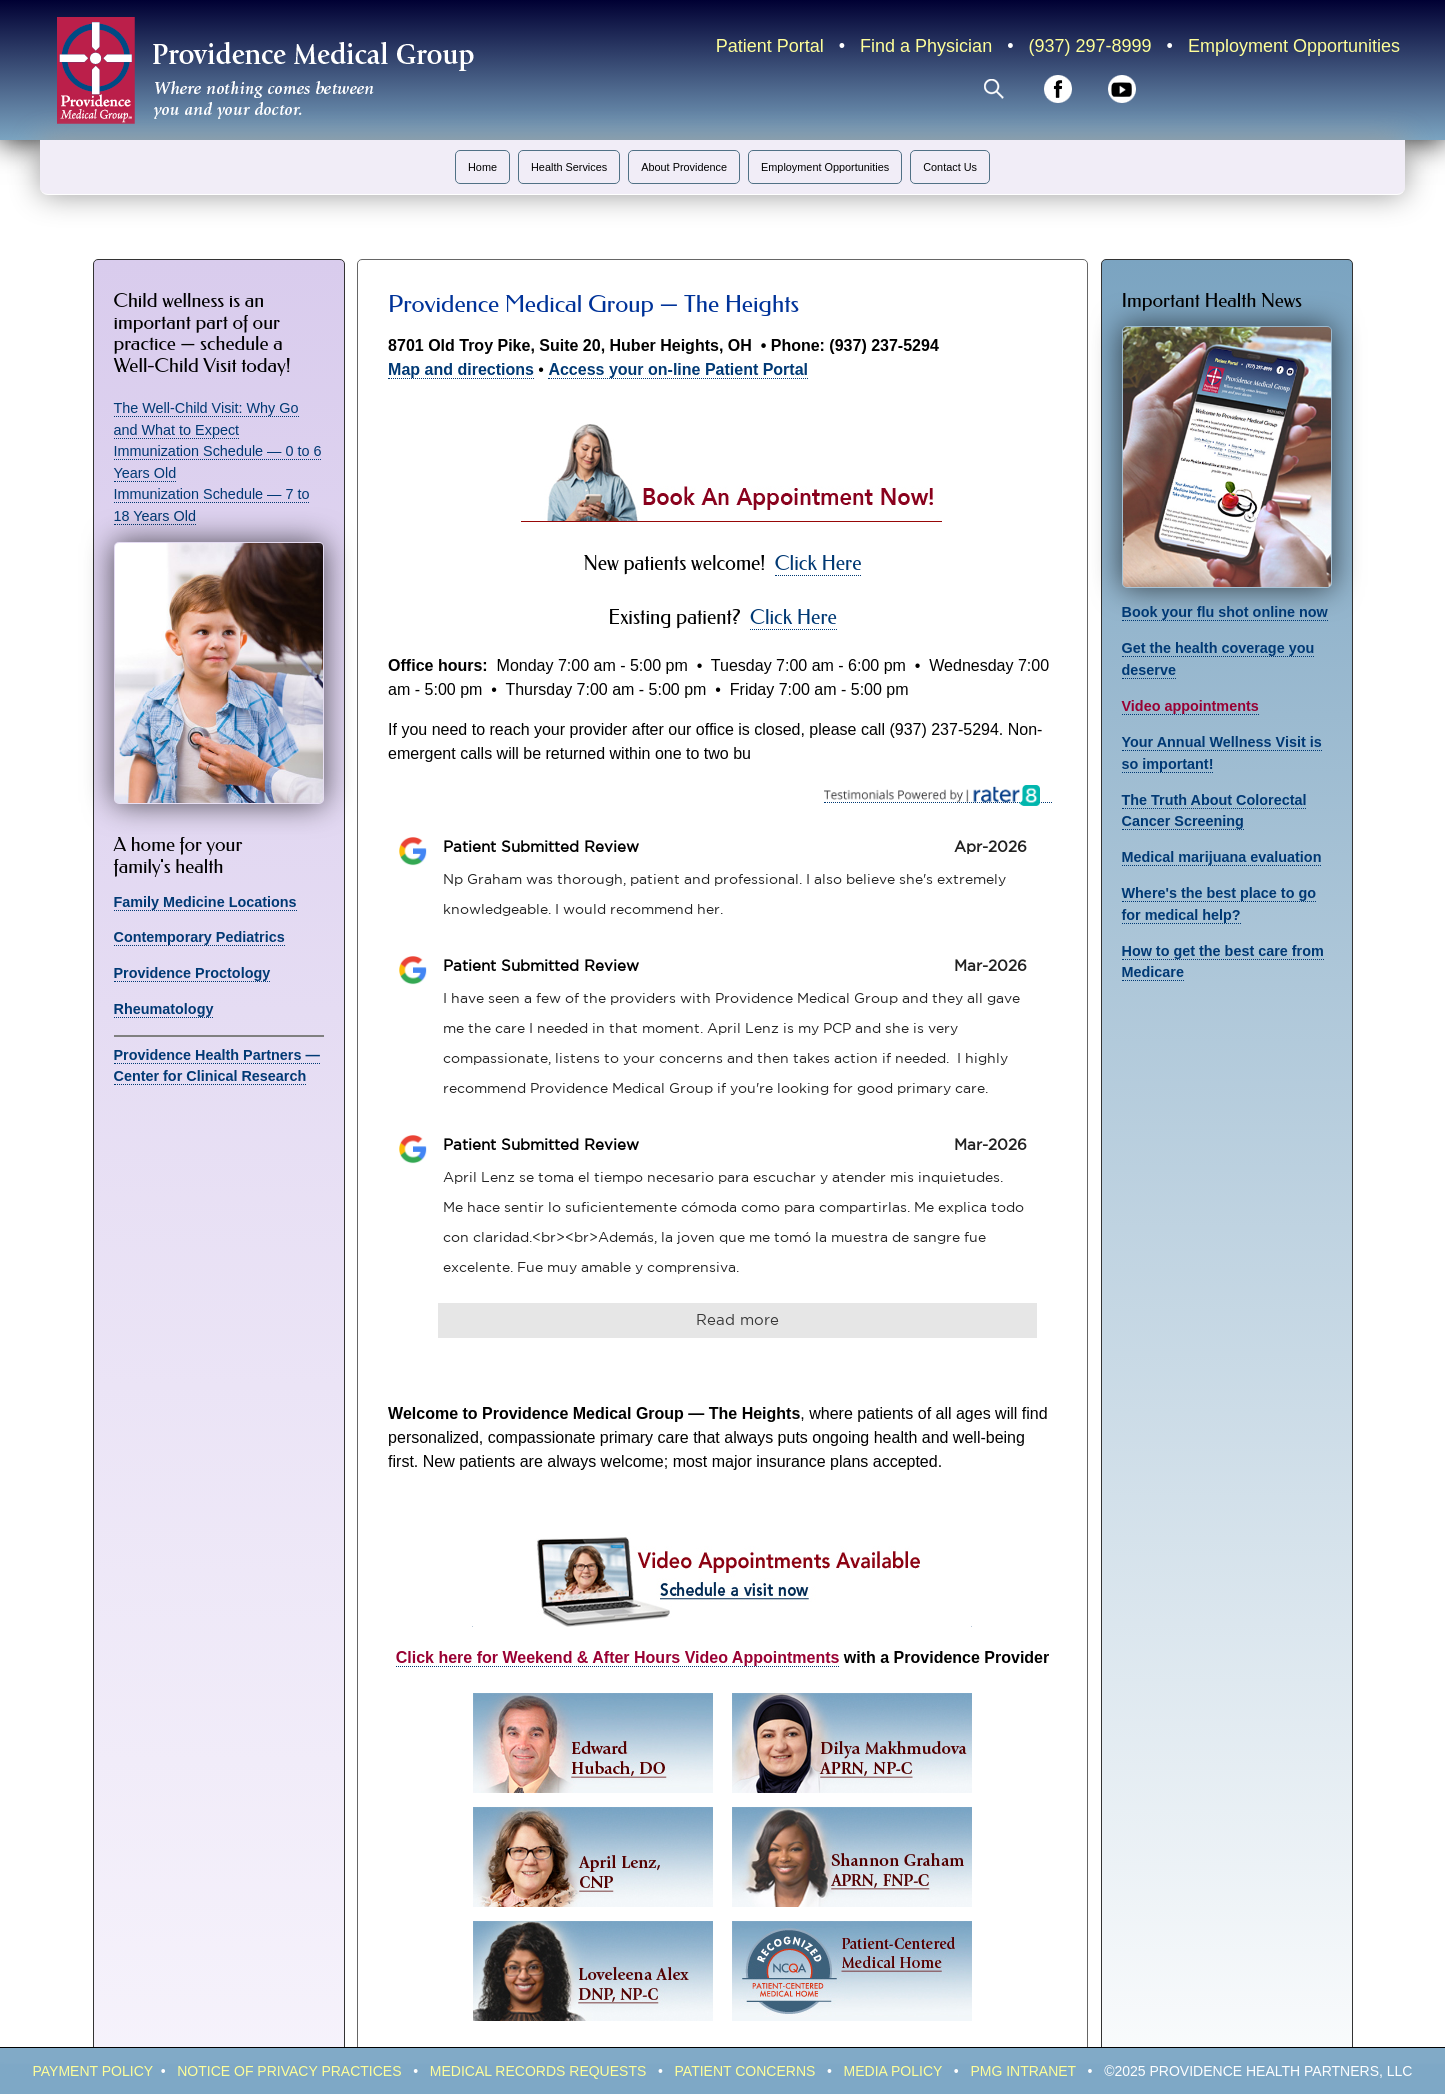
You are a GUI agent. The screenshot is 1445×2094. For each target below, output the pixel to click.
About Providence (684, 167)
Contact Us (950, 167)
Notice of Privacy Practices (289, 2071)
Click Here (818, 563)
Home (482, 167)
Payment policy (93, 2071)
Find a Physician (926, 46)
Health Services (569, 167)
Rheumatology (164, 1009)
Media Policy (893, 2071)
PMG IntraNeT (1023, 2071)
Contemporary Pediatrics (199, 937)
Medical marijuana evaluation (1222, 857)
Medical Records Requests (538, 2071)
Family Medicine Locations (205, 902)
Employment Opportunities (1294, 46)
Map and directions (461, 369)
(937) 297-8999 (1089, 46)
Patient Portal (770, 46)
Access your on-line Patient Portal (678, 369)
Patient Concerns (745, 2071)
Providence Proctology (192, 973)
